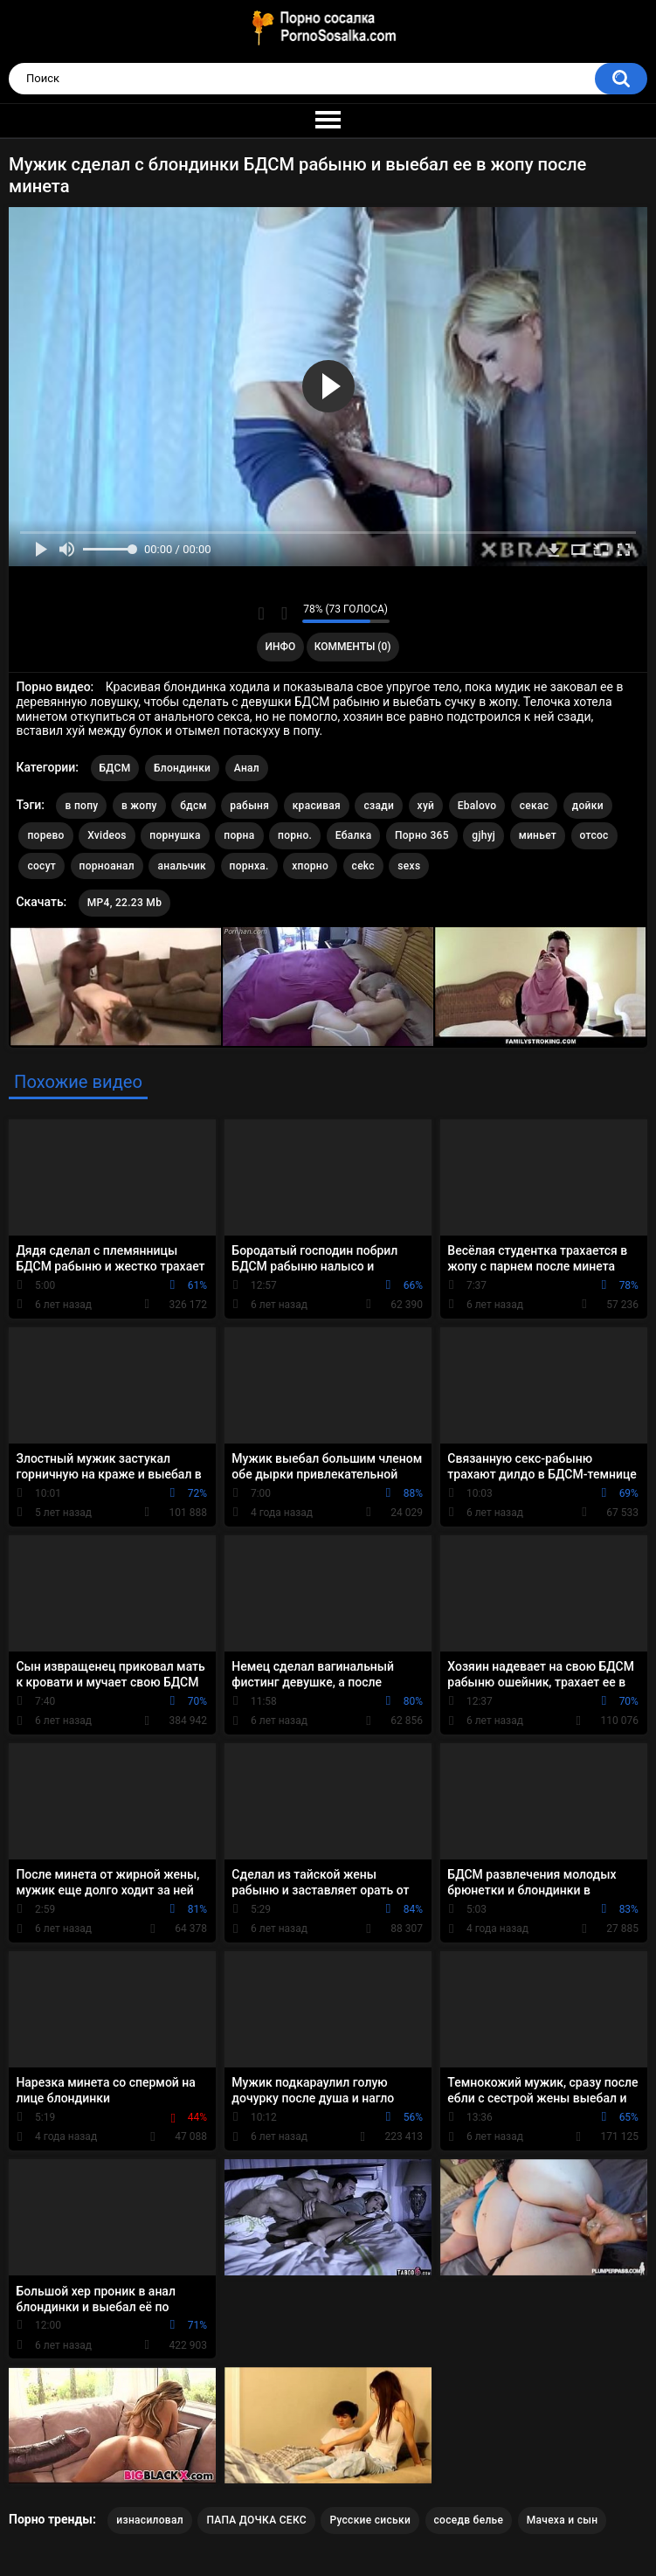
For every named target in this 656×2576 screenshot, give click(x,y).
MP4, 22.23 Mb (124, 903)
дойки (588, 806)
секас (534, 806)
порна (239, 835)
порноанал (107, 866)
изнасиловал (149, 2520)
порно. (295, 835)
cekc (363, 866)
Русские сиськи (370, 2520)
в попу (81, 806)
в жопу (139, 806)
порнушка (174, 835)
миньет (537, 835)
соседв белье (469, 2520)
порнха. (249, 866)
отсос (594, 835)
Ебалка (353, 835)
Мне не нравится (284, 613)
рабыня (249, 806)
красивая (317, 806)
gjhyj (483, 835)
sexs (408, 866)
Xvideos (107, 835)
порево (45, 835)
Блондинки (182, 768)
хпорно (310, 866)
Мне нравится (261, 613)
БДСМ (115, 768)
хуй (426, 806)
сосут (41, 866)
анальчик (181, 866)
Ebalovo (477, 806)
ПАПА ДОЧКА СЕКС (256, 2520)
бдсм (193, 806)
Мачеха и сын (562, 2520)
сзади (378, 806)
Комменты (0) (352, 647)
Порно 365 (422, 835)
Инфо (280, 647)
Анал (246, 768)
